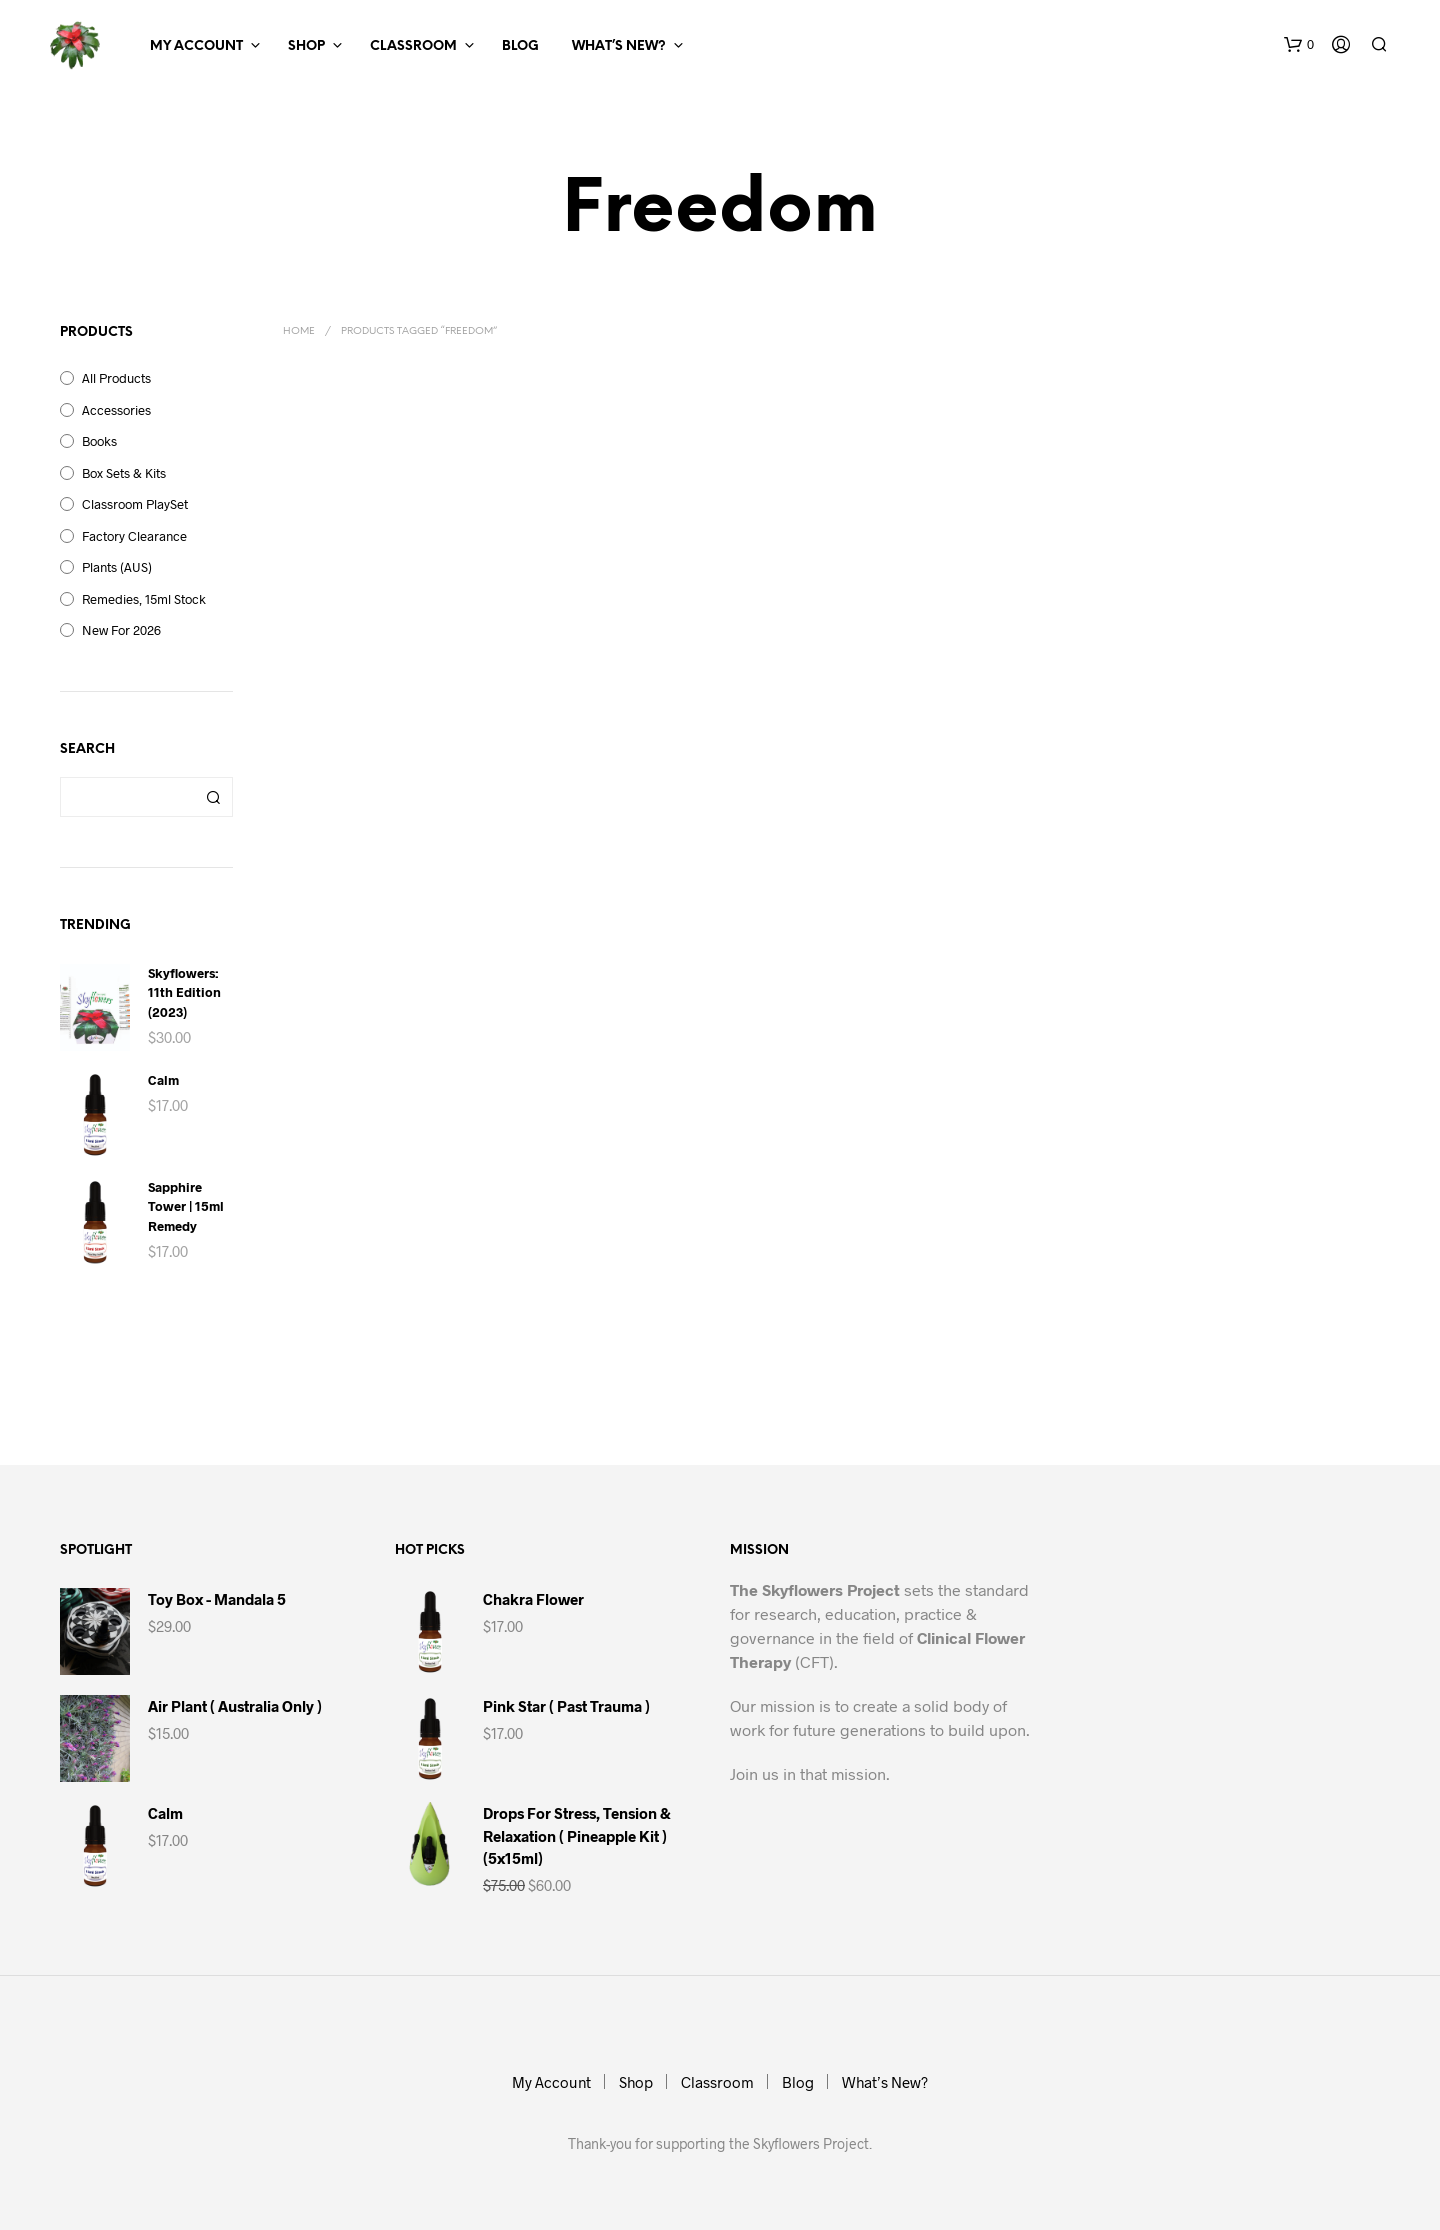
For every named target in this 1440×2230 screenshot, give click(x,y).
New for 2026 (121, 630)
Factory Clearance (134, 536)
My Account (196, 46)
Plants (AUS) (117, 567)
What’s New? (619, 46)
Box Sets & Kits (124, 473)
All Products (116, 378)
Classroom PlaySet (135, 504)
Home (299, 331)
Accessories (116, 410)
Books (99, 441)
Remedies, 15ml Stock (144, 599)
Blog (520, 46)
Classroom (413, 46)
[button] (1299, 45)
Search (213, 797)
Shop (306, 46)
